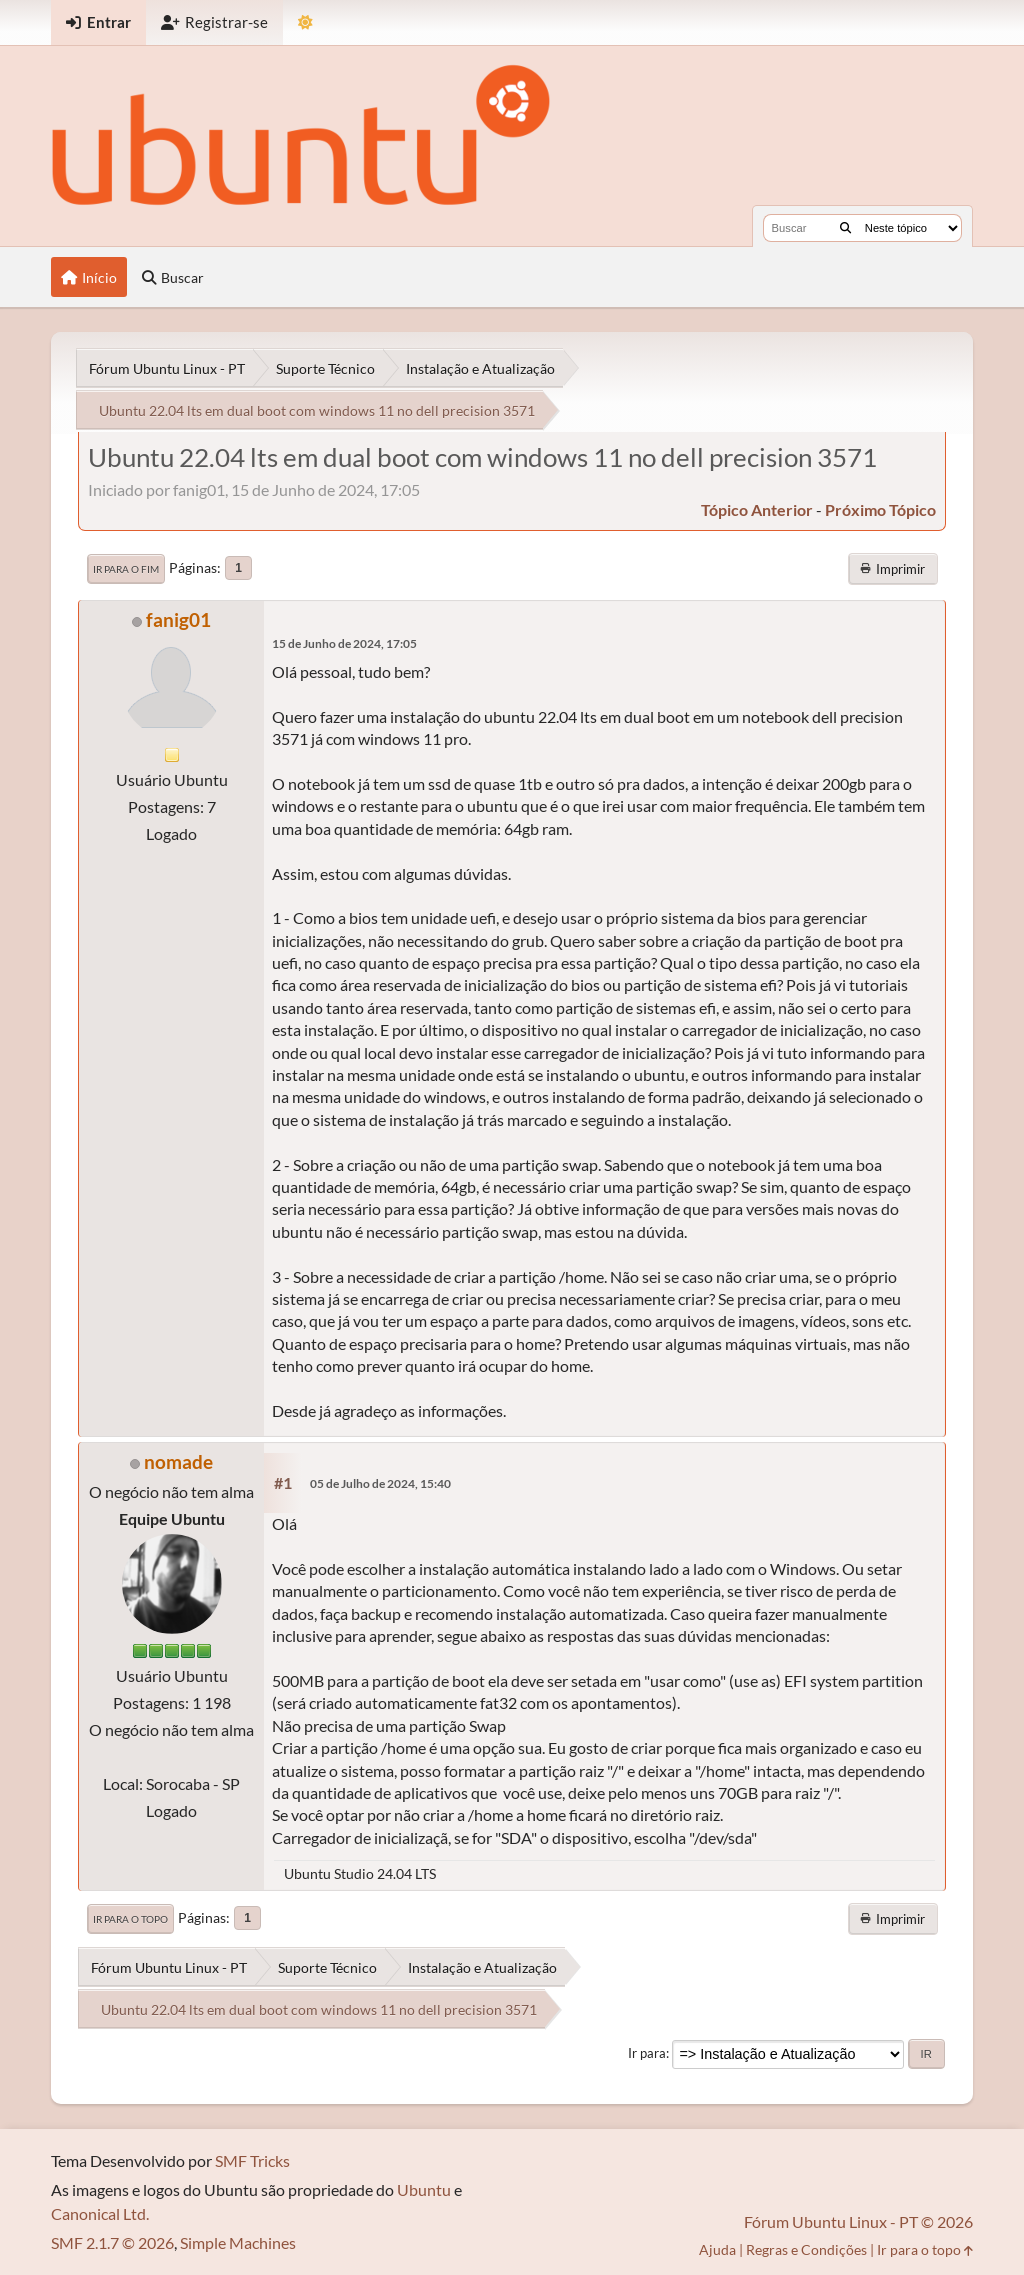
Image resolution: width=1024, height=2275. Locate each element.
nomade (178, 1461)
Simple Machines (238, 2242)
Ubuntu (424, 2189)
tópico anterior (757, 509)
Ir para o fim (126, 569)
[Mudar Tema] (305, 22)
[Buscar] (845, 228)
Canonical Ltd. (100, 2213)
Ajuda (717, 2249)
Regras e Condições (806, 2249)
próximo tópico (880, 509)
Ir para (647, 2053)
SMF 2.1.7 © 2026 (112, 2242)
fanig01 (178, 619)
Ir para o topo (130, 1919)
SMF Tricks (252, 2160)
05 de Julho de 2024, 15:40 (380, 1483)
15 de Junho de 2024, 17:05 (344, 643)
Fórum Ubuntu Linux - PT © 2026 (858, 2221)
